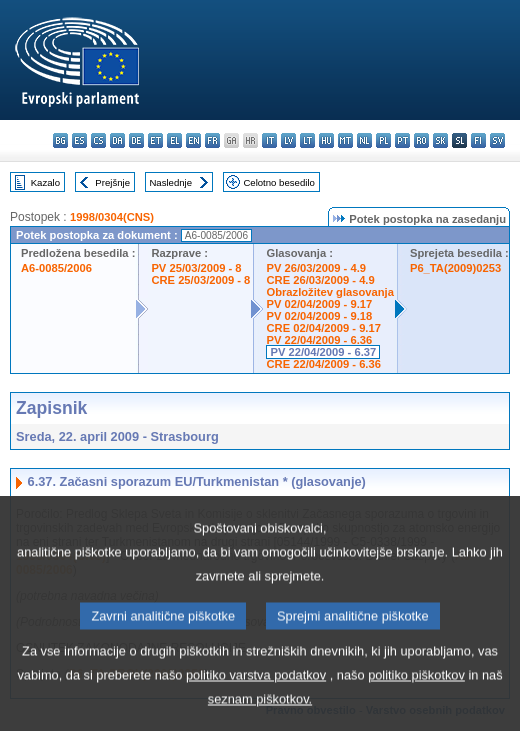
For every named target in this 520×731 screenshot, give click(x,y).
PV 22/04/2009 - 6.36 (319, 340)
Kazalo (45, 182)
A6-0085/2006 (56, 268)
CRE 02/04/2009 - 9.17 (323, 328)
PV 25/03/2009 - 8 (196, 268)
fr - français (212, 140)
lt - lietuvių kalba (307, 140)
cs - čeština (98, 140)
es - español (79, 140)
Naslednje (170, 182)
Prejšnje (112, 182)
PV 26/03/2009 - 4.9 (316, 268)
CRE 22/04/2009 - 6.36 (323, 364)
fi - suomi (478, 140)
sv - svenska (497, 140)
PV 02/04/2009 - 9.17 (319, 304)
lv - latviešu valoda (288, 140)
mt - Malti (345, 140)
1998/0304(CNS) (112, 217)
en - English (193, 140)
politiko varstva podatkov (256, 704)
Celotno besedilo (278, 182)
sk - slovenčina (440, 140)
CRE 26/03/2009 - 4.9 (320, 280)
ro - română (421, 140)
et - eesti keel (155, 140)
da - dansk (117, 140)
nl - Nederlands (364, 140)
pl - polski (383, 140)
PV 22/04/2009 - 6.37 (323, 352)
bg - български (60, 140)
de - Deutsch (136, 140)
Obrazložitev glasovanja (329, 292)
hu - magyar (326, 140)
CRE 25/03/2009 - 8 (200, 280)
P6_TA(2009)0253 (455, 268)
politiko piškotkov (416, 704)
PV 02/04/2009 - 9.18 (319, 316)
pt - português (402, 140)
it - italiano (269, 140)
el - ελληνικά (174, 140)
